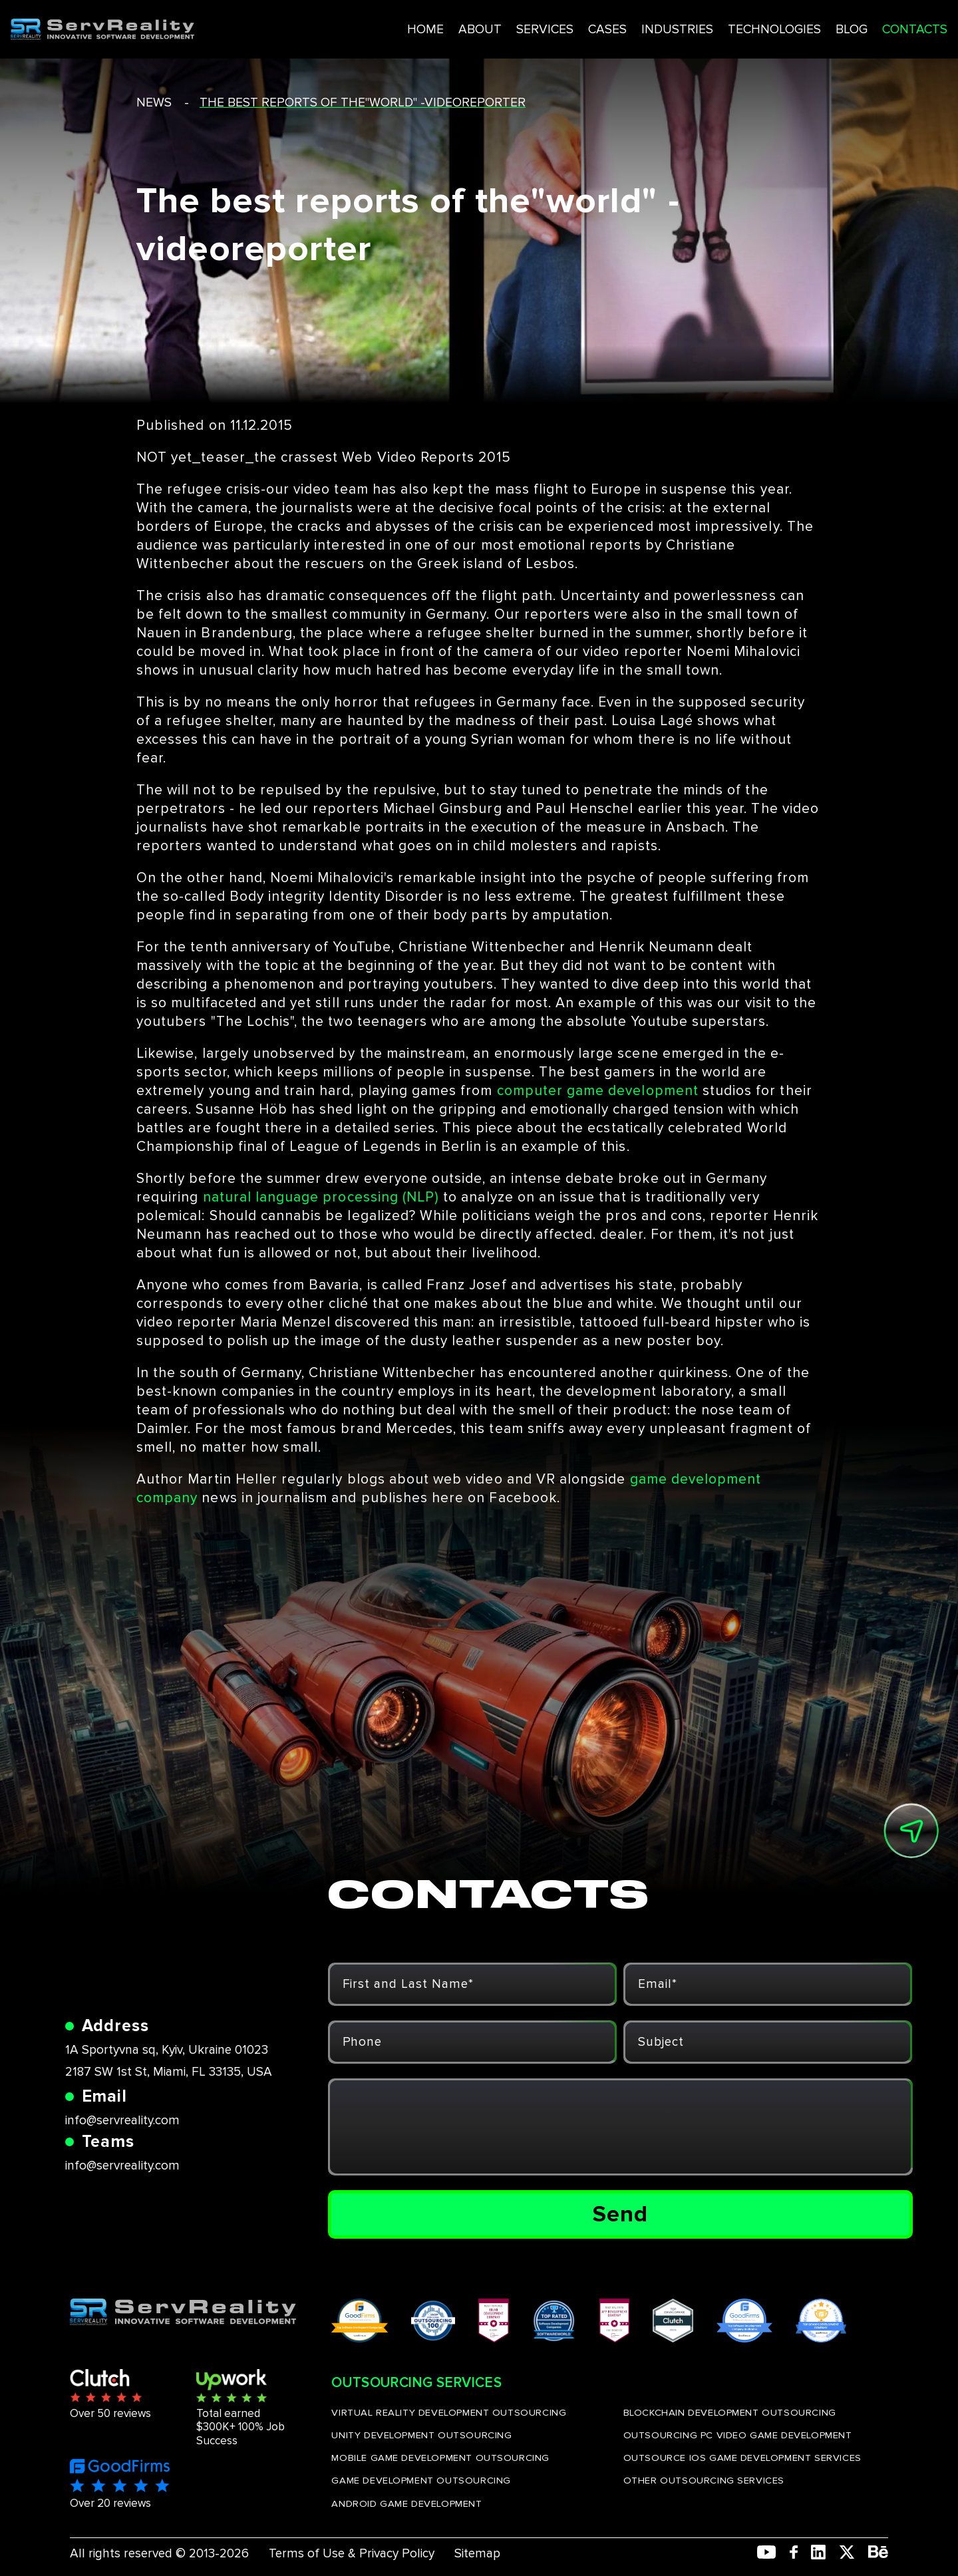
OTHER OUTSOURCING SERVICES (703, 2480)
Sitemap (477, 2553)
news (154, 102)
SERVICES (477, 25)
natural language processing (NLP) (321, 1197)
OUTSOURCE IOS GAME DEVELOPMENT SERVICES (742, 2458)
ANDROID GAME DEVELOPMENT (406, 2503)
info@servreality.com (122, 2120)
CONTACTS (857, 25)
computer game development (598, 1090)
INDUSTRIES (613, 25)
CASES (542, 25)
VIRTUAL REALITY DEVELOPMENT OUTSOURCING (448, 2412)
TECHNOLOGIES (713, 25)
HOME (356, 25)
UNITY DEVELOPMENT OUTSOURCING (421, 2435)
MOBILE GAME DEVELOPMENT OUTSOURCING (440, 2458)
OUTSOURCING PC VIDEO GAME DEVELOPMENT (737, 2435)
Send (620, 2214)
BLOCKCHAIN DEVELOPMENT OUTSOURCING (729, 2412)
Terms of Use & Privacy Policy (351, 2553)
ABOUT (411, 25)
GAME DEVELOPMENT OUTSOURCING (421, 2480)
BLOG (792, 25)
